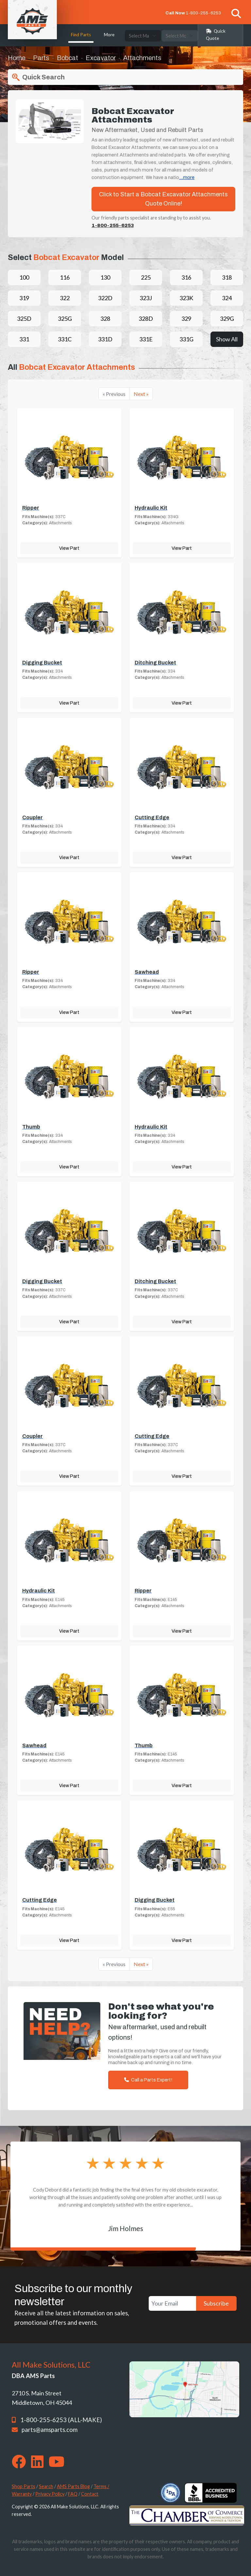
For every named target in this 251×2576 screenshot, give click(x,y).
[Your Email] (172, 2303)
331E (146, 339)
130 (105, 277)
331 (24, 339)
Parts (41, 57)
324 (227, 298)
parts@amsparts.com (49, 2429)
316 (186, 277)
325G (65, 318)
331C (65, 339)
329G (227, 318)
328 (105, 318)
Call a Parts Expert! (148, 2079)
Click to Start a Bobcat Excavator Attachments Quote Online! (163, 199)
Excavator (101, 57)
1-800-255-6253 (203, 12)
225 (146, 277)
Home (16, 57)
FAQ (72, 2494)
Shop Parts (23, 2486)
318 (227, 277)
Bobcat (67, 57)
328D (146, 318)
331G (186, 339)
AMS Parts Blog (73, 2486)
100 (24, 277)
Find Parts (81, 34)
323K (186, 298)
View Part (69, 548)
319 (24, 298)
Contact (89, 2494)
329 (186, 318)
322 (65, 298)
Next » (141, 394)
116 (65, 277)
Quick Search (37, 77)
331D (105, 339)
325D (24, 318)
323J (146, 298)
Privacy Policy (49, 2494)
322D (105, 298)
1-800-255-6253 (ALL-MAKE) (61, 2419)
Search (46, 2486)
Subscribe (216, 2303)
